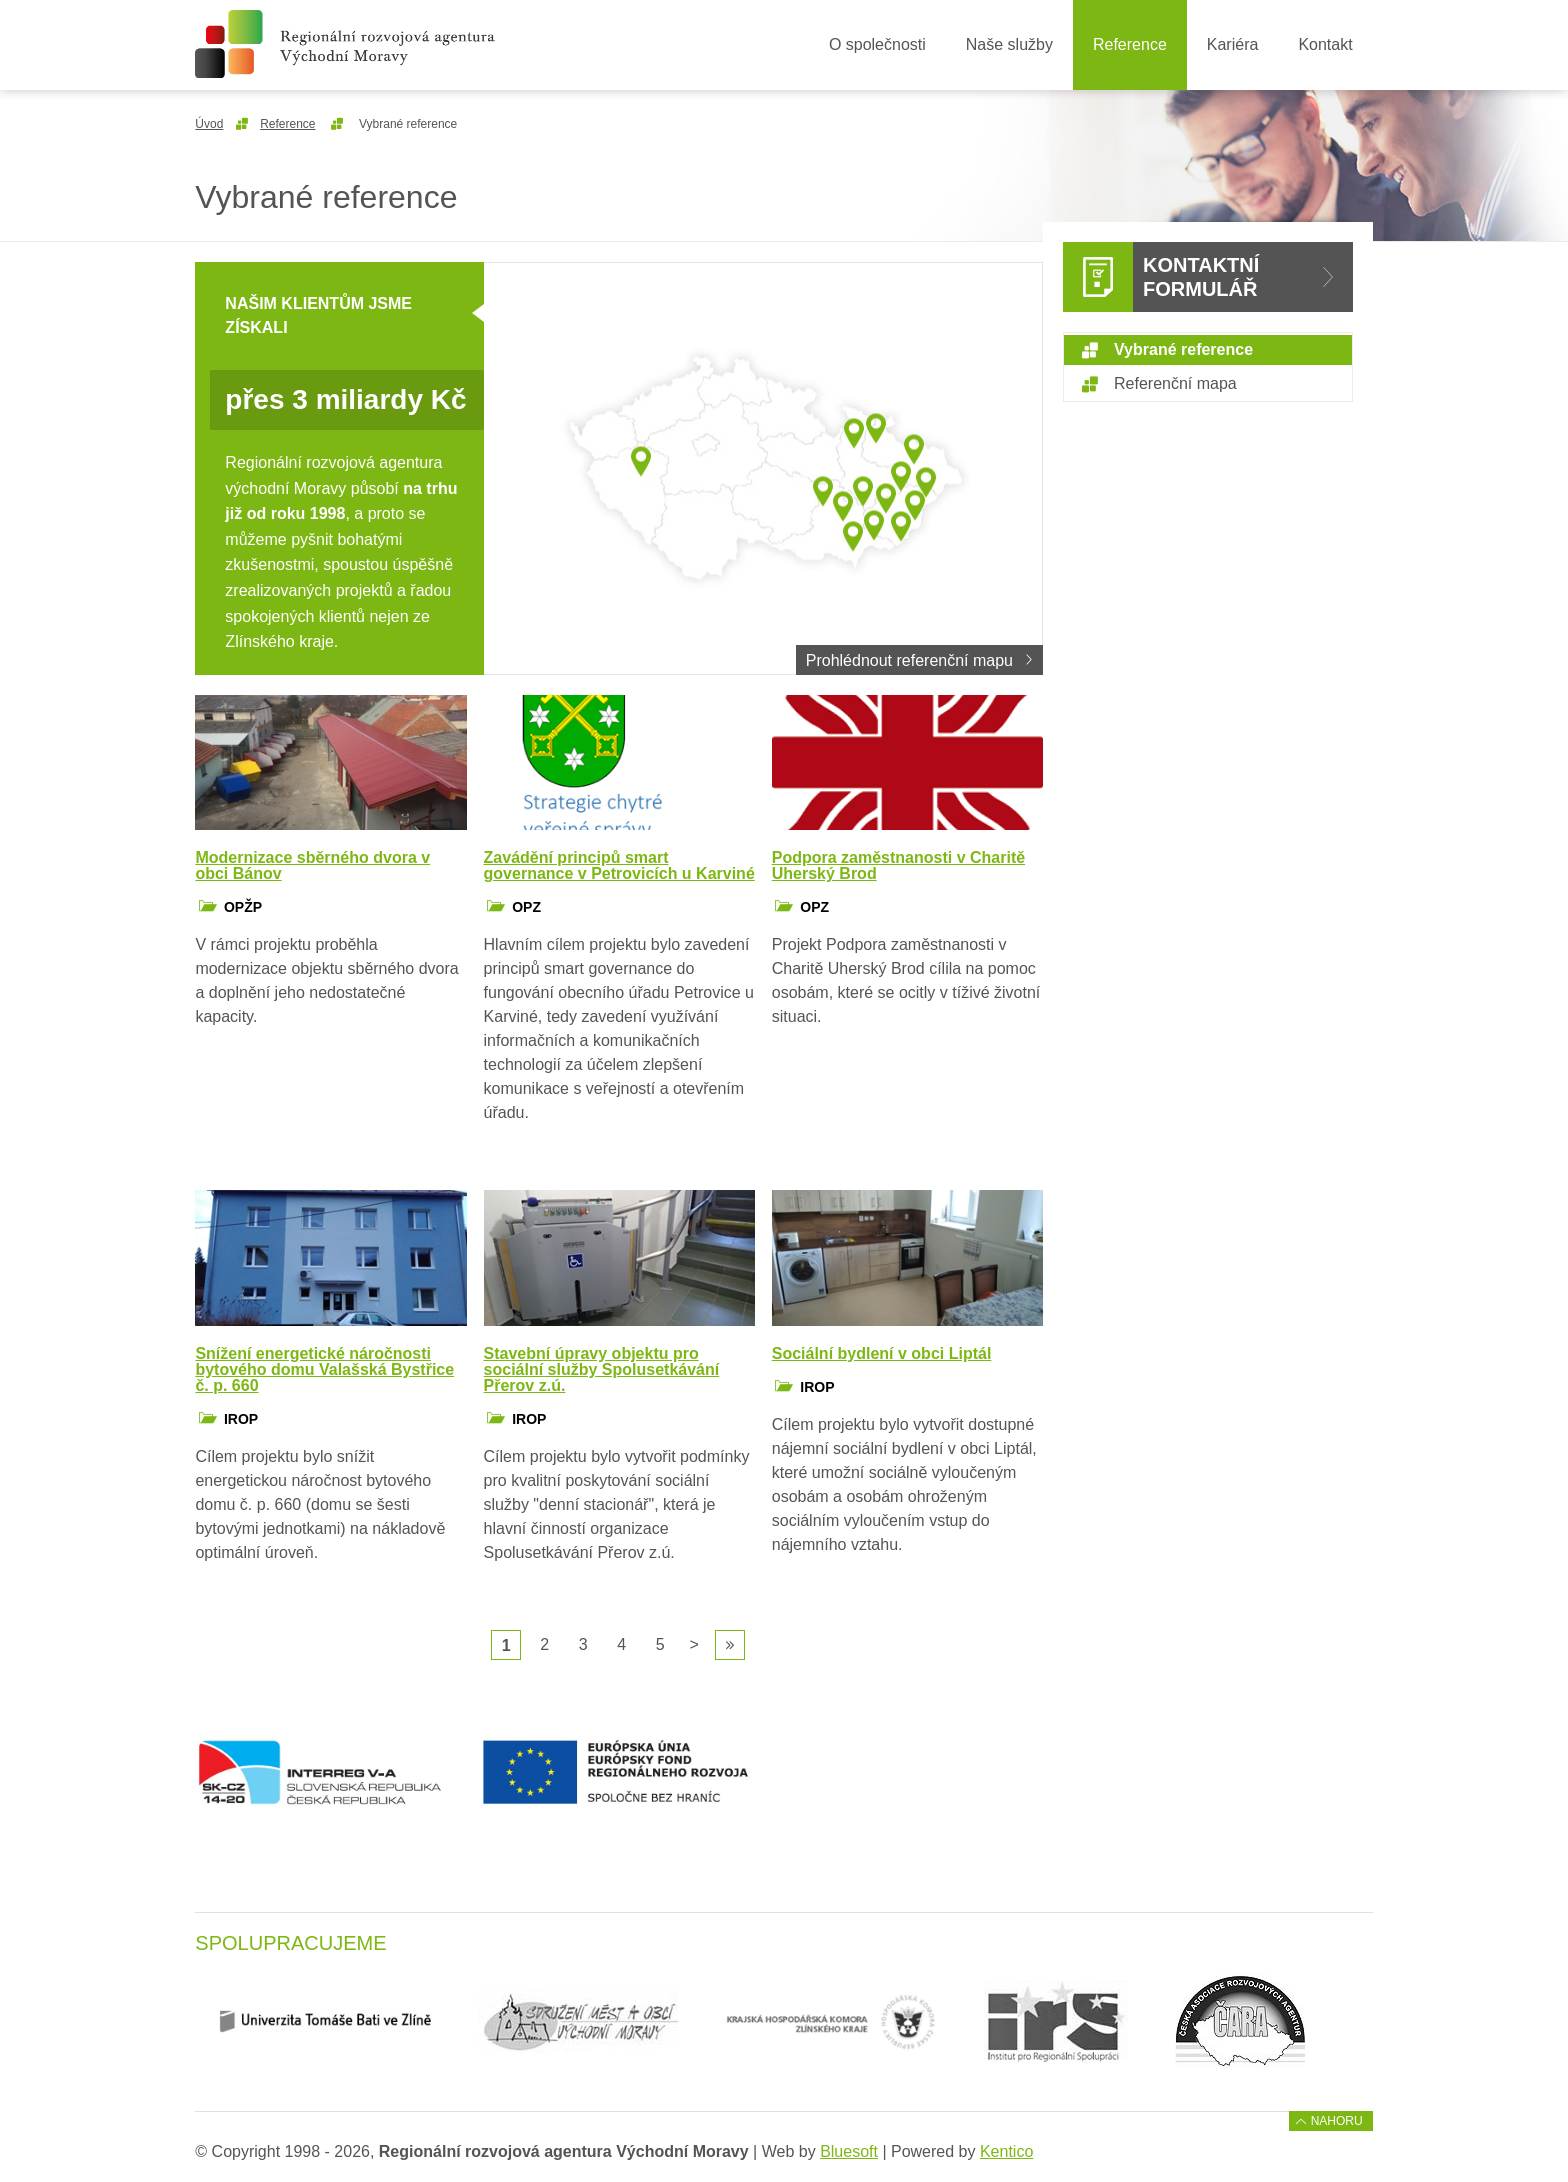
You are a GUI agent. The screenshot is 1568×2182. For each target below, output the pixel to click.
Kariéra (1233, 44)
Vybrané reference (1183, 349)
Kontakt (1325, 44)
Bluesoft (849, 2151)
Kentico (1006, 2151)
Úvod (209, 124)
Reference (1130, 44)
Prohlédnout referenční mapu (909, 660)
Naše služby (1009, 44)
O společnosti (877, 44)
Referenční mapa (1175, 383)
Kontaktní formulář (1201, 277)
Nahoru (1337, 2121)
